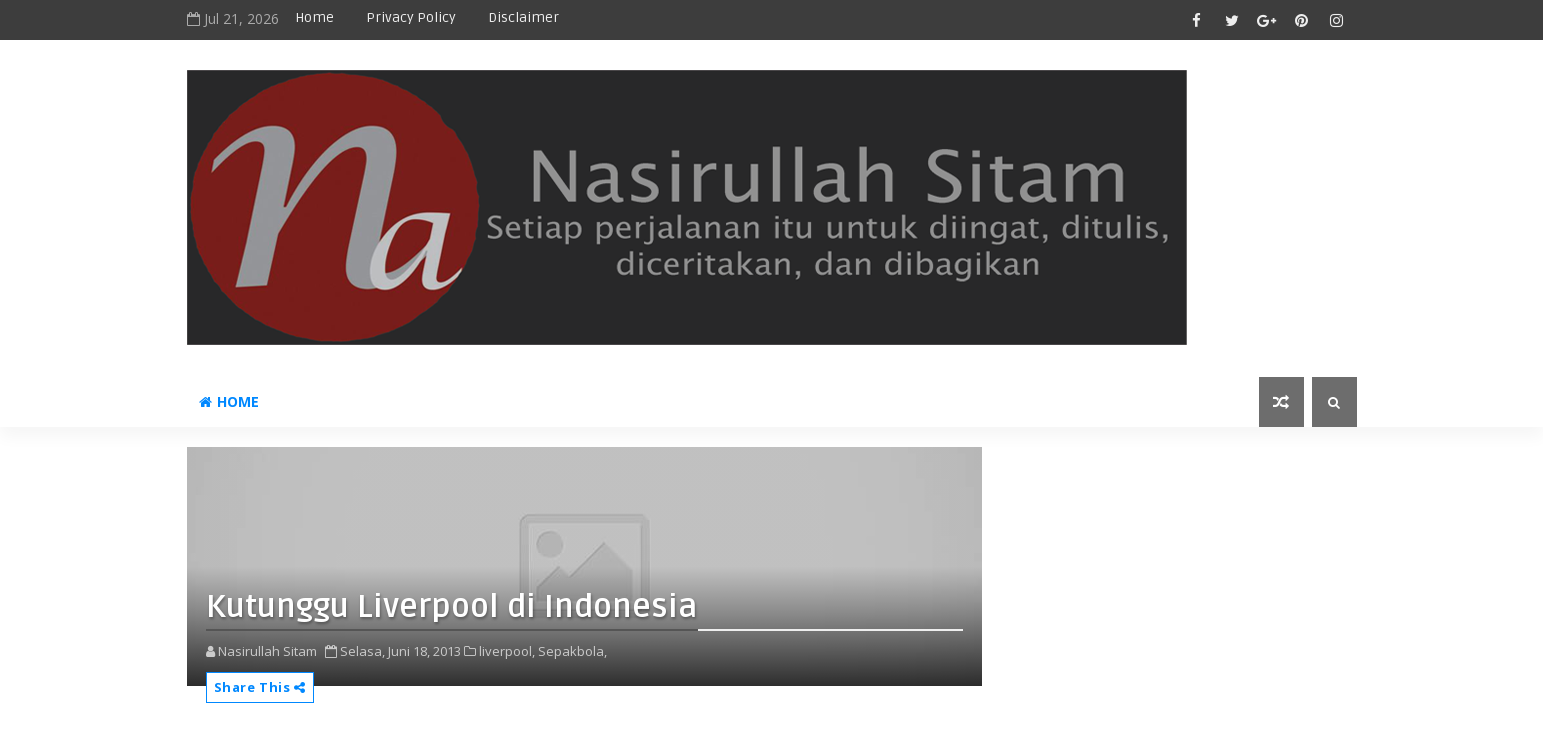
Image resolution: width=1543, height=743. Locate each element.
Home (314, 17)
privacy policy (411, 17)
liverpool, (507, 651)
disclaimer (523, 17)
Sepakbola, (572, 651)
